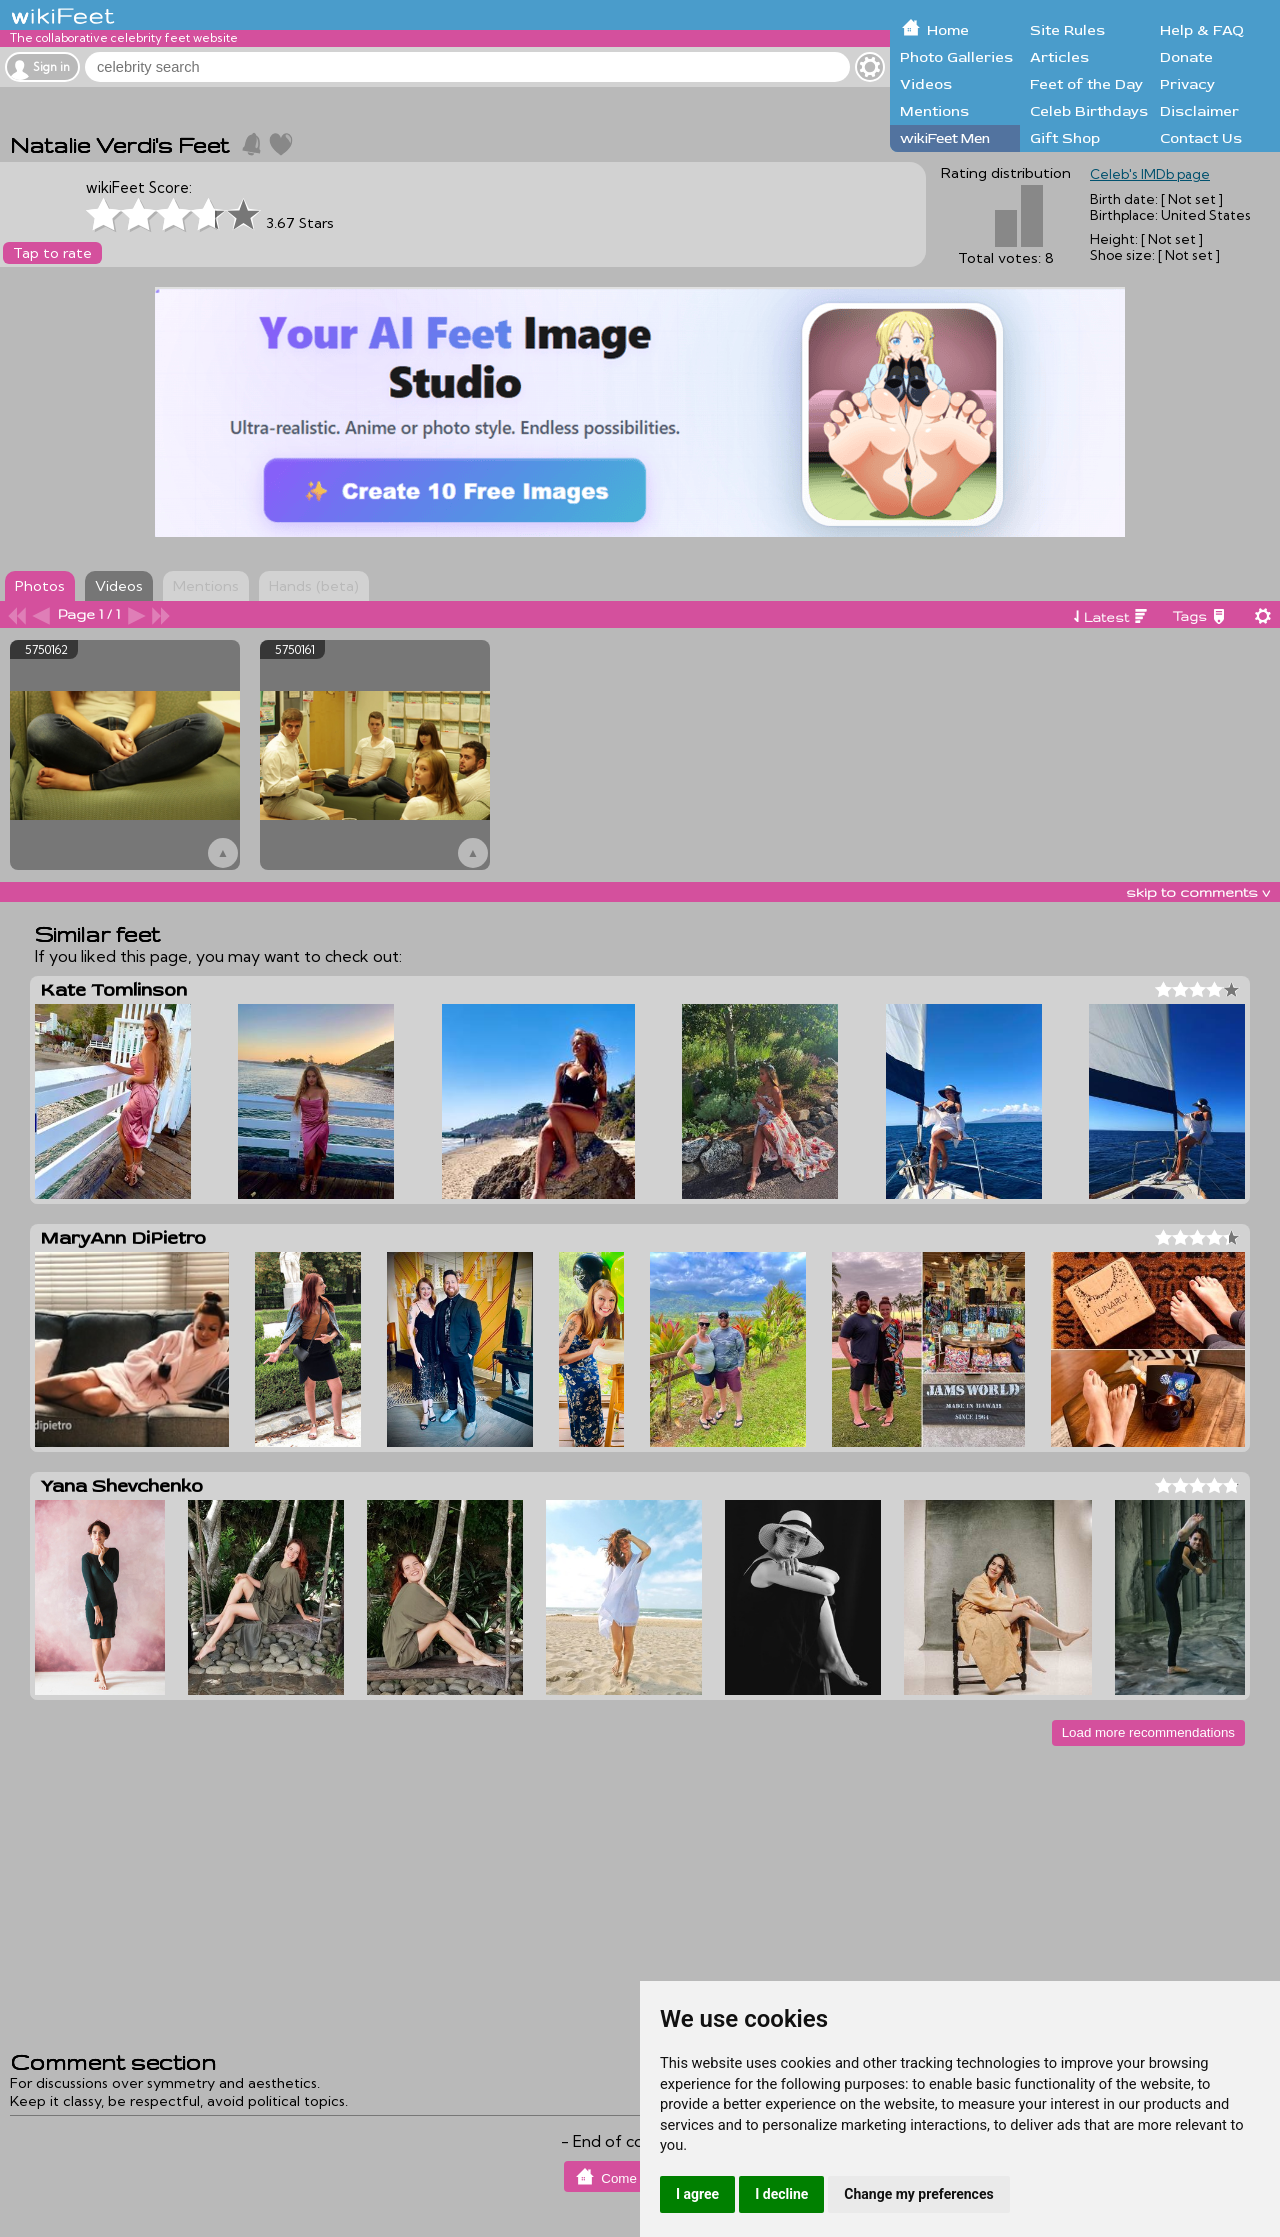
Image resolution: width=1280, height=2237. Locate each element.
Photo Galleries (956, 57)
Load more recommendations (1148, 1732)
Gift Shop (1065, 138)
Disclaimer (1199, 111)
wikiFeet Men (945, 138)
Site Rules (1067, 30)
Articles (1059, 57)
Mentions (934, 111)
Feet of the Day (1086, 84)
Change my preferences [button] (918, 2194)
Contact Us (1201, 138)
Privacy (1187, 84)
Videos (926, 84)
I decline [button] (781, 2194)
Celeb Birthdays (1089, 111)
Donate (1186, 57)
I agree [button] (697, 2194)
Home (948, 30)
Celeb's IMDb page (1150, 174)
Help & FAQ (1202, 30)
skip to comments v (1198, 892)
